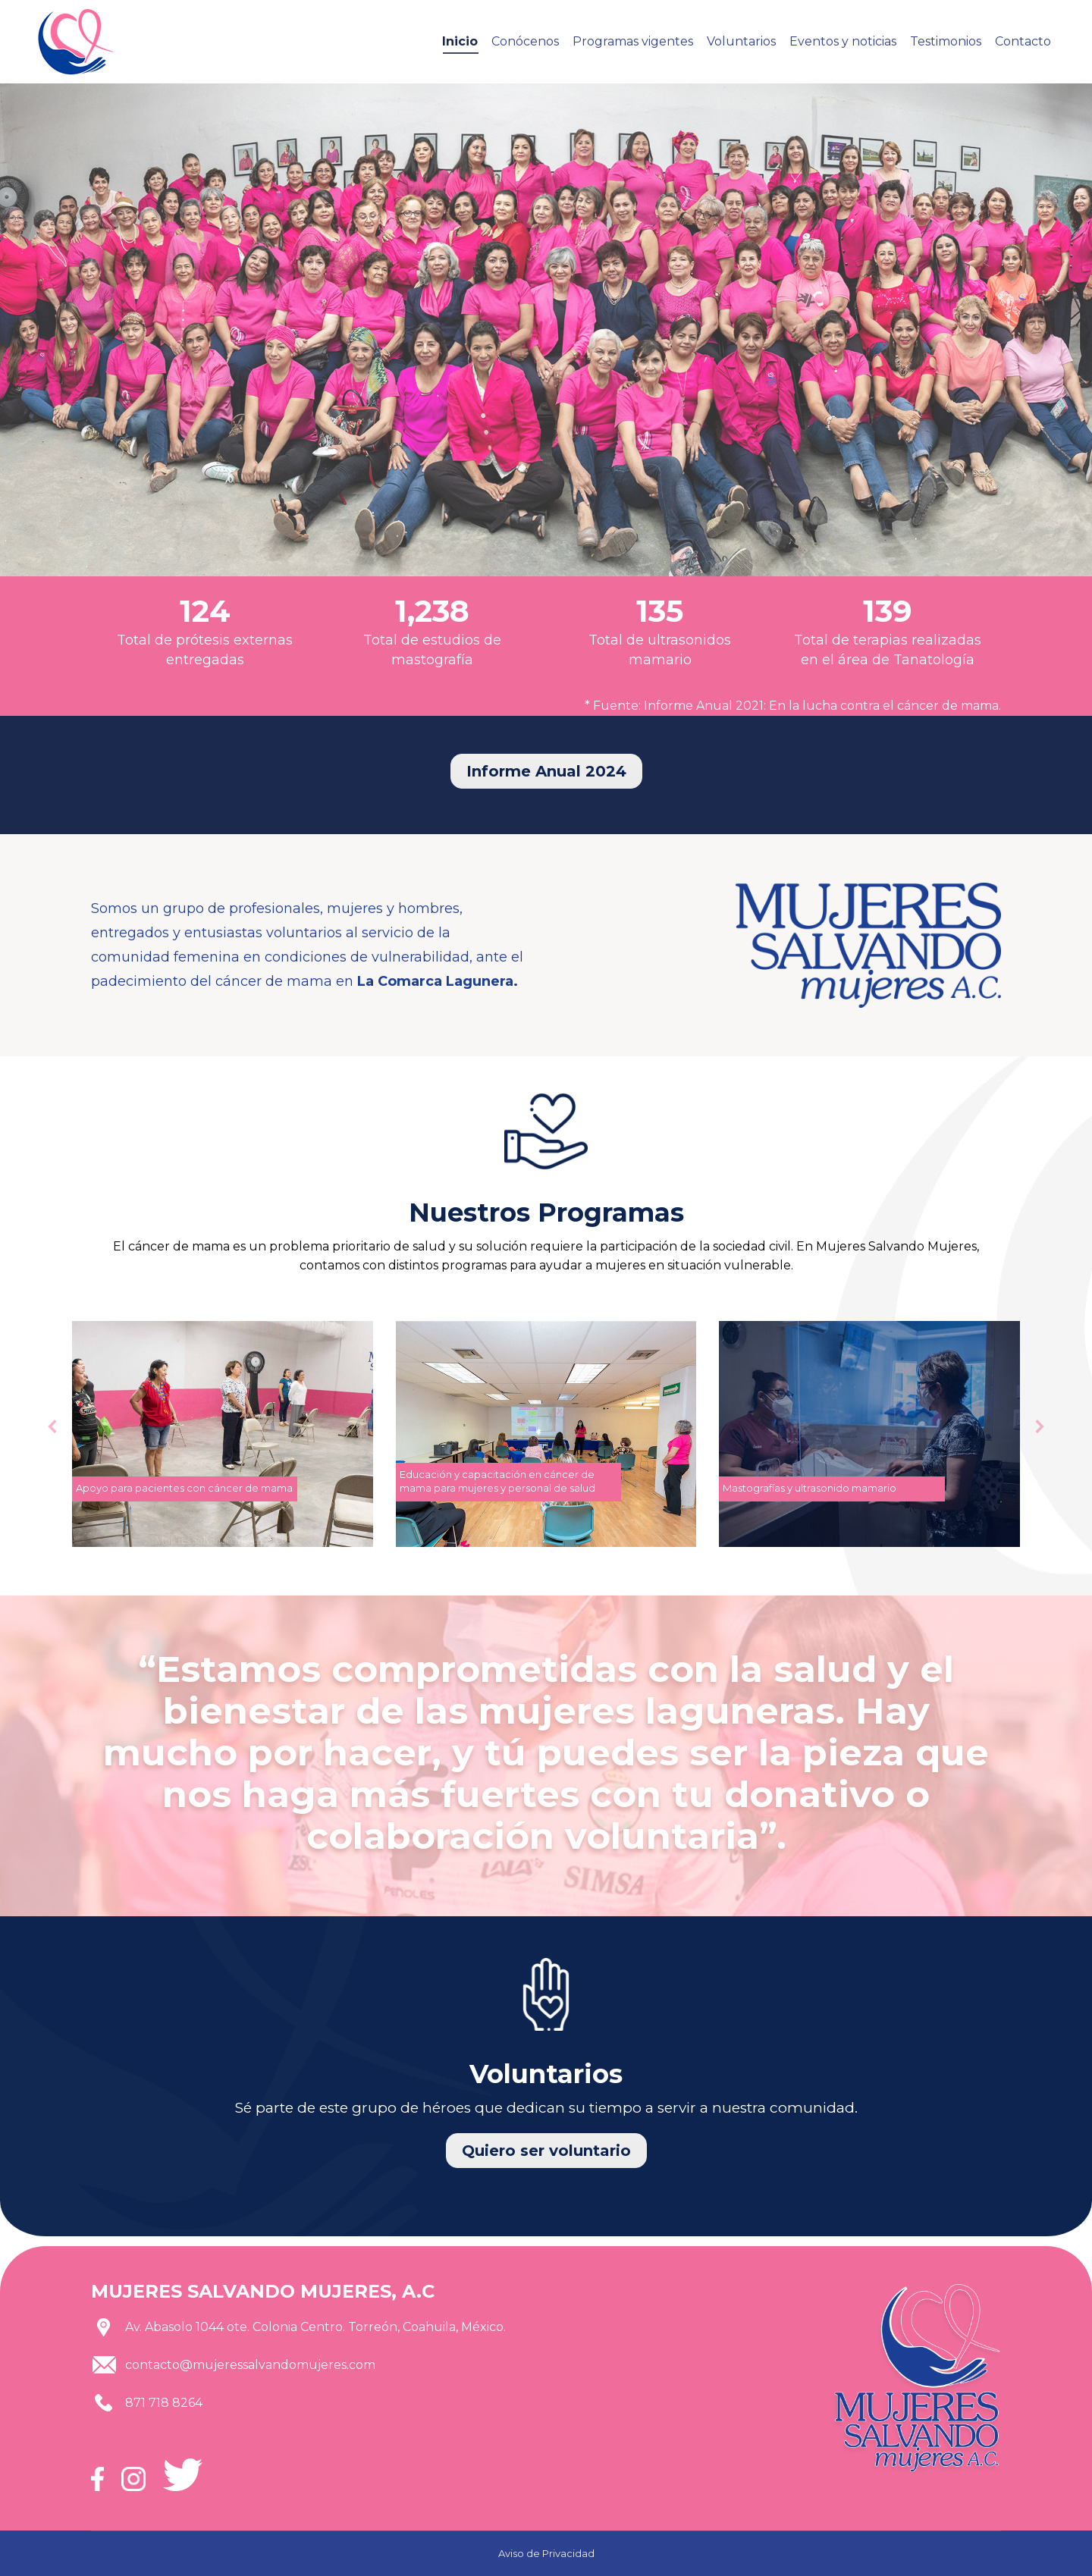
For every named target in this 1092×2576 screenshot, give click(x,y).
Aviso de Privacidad (546, 2553)
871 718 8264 (163, 2403)
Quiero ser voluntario (546, 2150)
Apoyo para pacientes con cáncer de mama (184, 1488)
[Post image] (222, 1434)
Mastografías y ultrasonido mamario (809, 1488)
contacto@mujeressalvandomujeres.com (250, 2365)
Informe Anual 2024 (546, 771)
